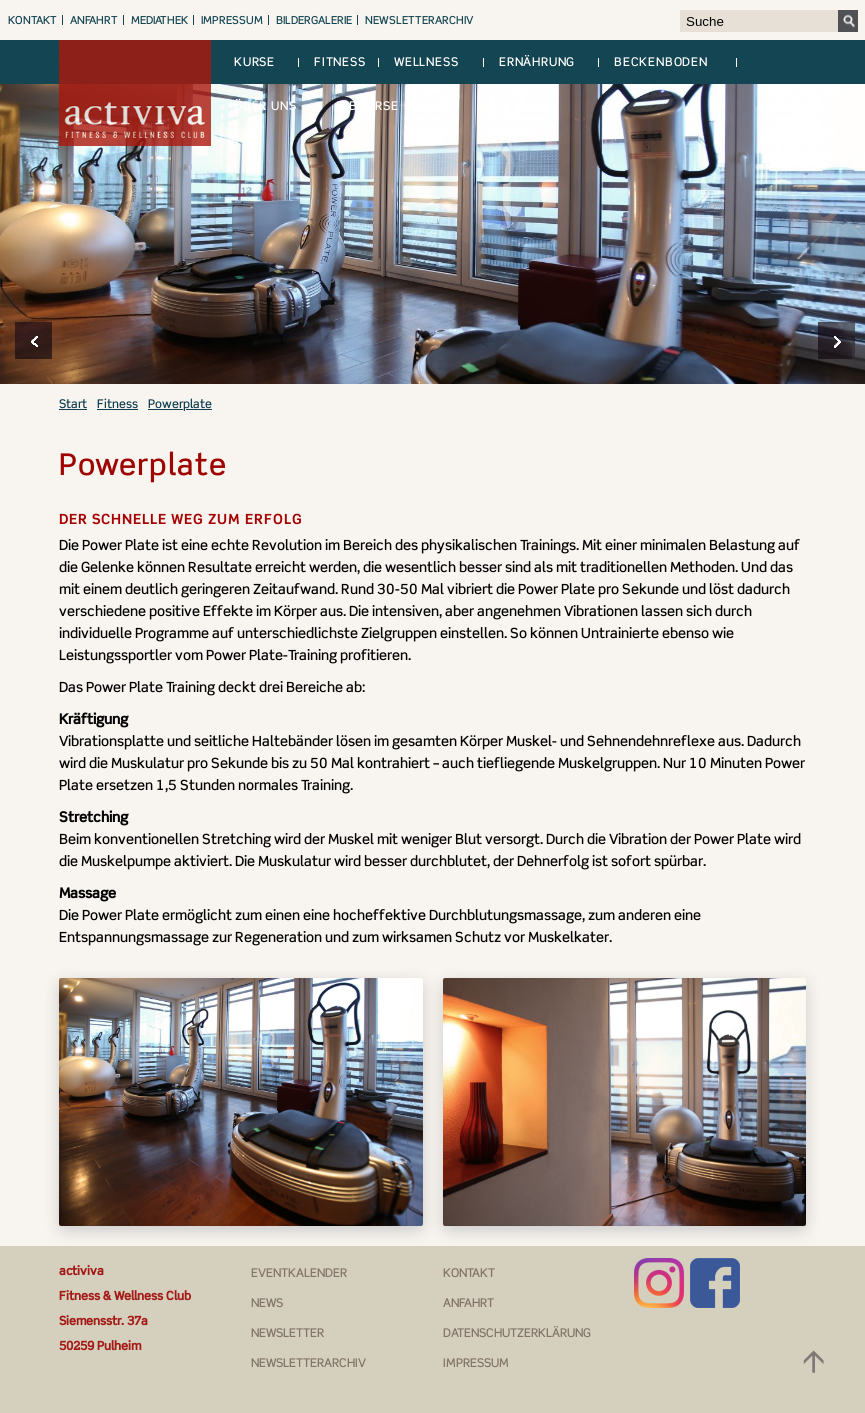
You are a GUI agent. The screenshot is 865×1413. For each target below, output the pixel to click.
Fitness (340, 61)
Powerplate (180, 403)
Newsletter (287, 1332)
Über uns (265, 105)
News (267, 1302)
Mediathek (159, 20)
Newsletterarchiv (419, 20)
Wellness (426, 61)
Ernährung (537, 61)
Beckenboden (661, 61)
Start (73, 403)
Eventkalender (299, 1272)
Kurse (254, 61)
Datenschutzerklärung (517, 1332)
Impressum (232, 20)
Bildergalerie (314, 20)
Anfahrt (94, 20)
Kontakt (32, 20)
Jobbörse (366, 105)
